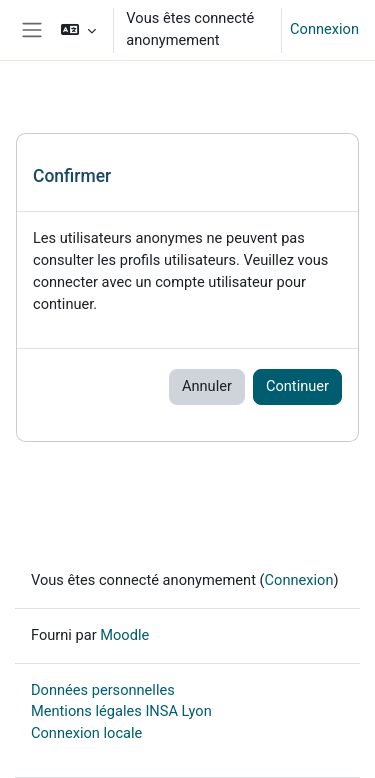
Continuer (297, 386)
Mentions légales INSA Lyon (121, 711)
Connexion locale (86, 733)
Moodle (124, 635)
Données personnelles (103, 690)
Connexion (324, 29)
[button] (78, 30)
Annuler (207, 386)
